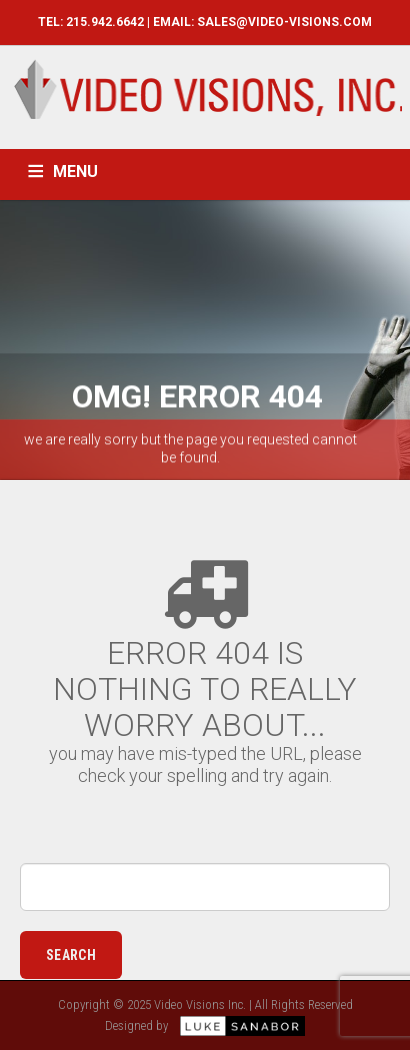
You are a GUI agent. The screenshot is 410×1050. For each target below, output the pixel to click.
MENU (75, 171)
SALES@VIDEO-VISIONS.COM (284, 22)
